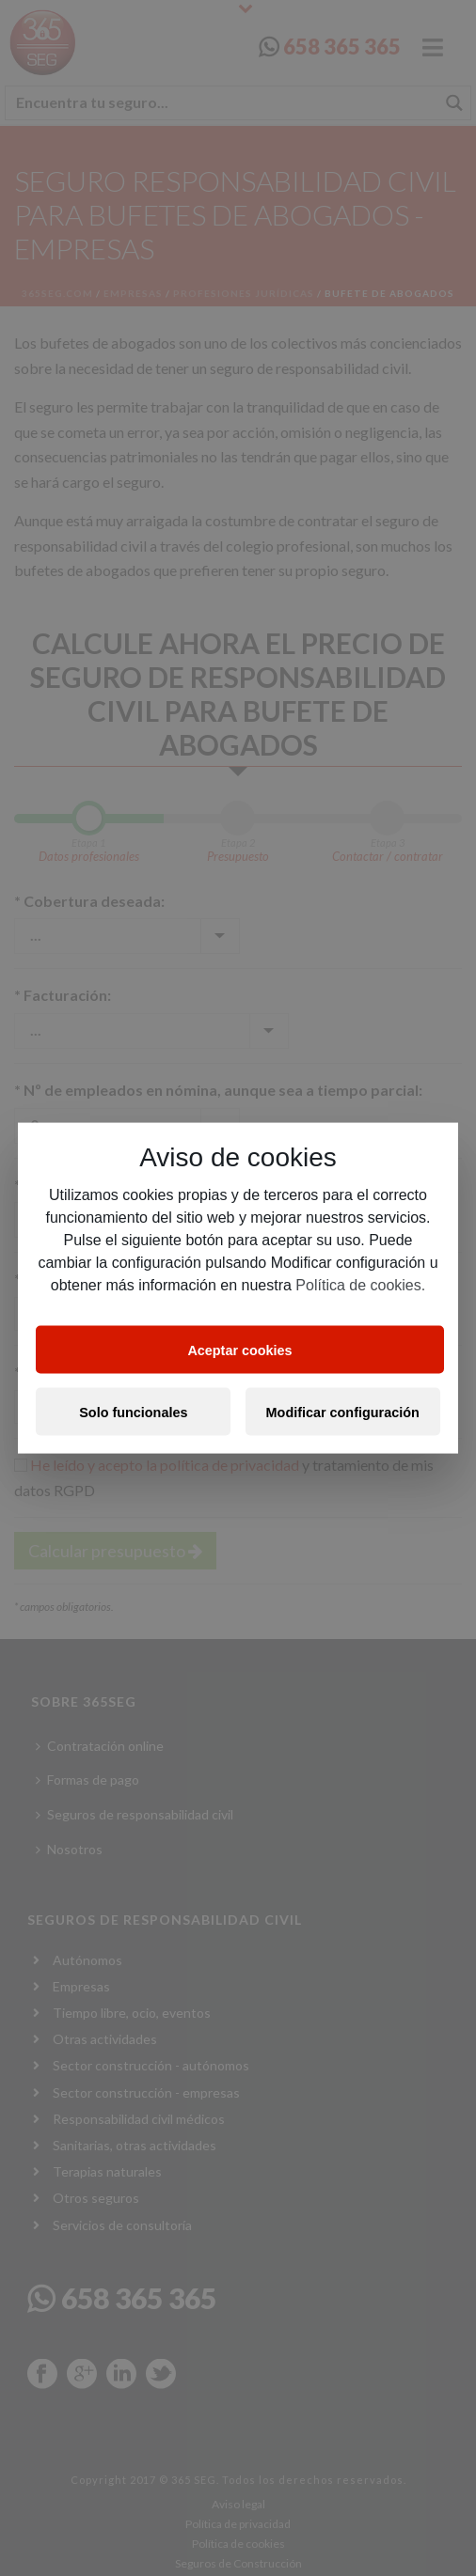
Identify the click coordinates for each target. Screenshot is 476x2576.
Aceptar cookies (239, 1349)
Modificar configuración (343, 1411)
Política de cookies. (360, 1285)
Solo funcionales (133, 1411)
